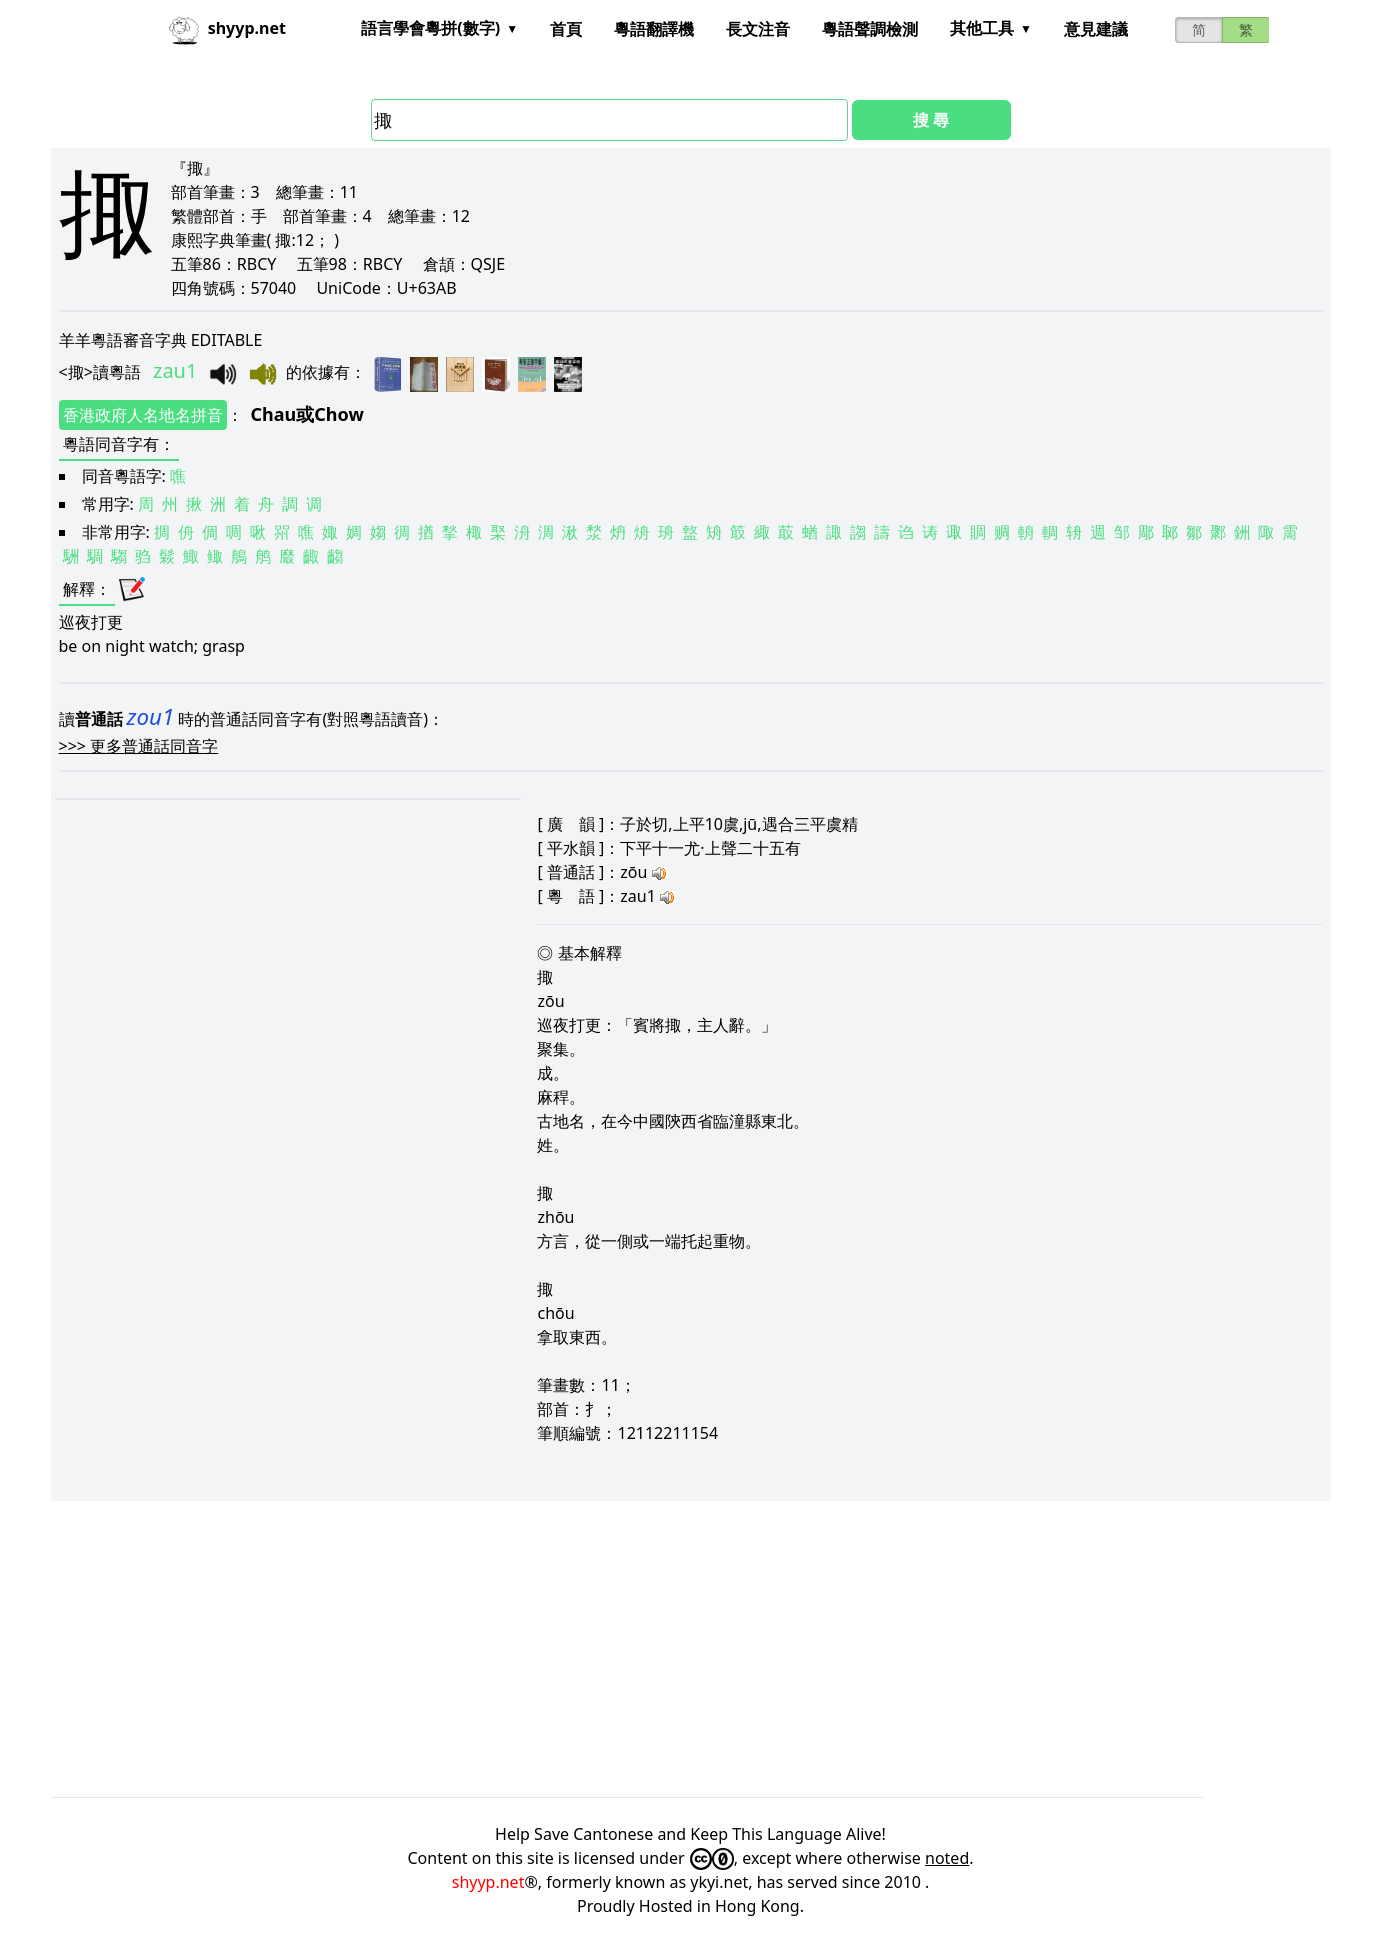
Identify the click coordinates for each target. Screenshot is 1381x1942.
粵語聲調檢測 (870, 29)
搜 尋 (931, 120)
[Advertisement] (651, 1649)
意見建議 (1096, 29)
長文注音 (758, 29)
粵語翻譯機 (654, 29)
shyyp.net (488, 1882)
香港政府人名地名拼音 (143, 415)
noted (947, 1858)
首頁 (566, 29)
